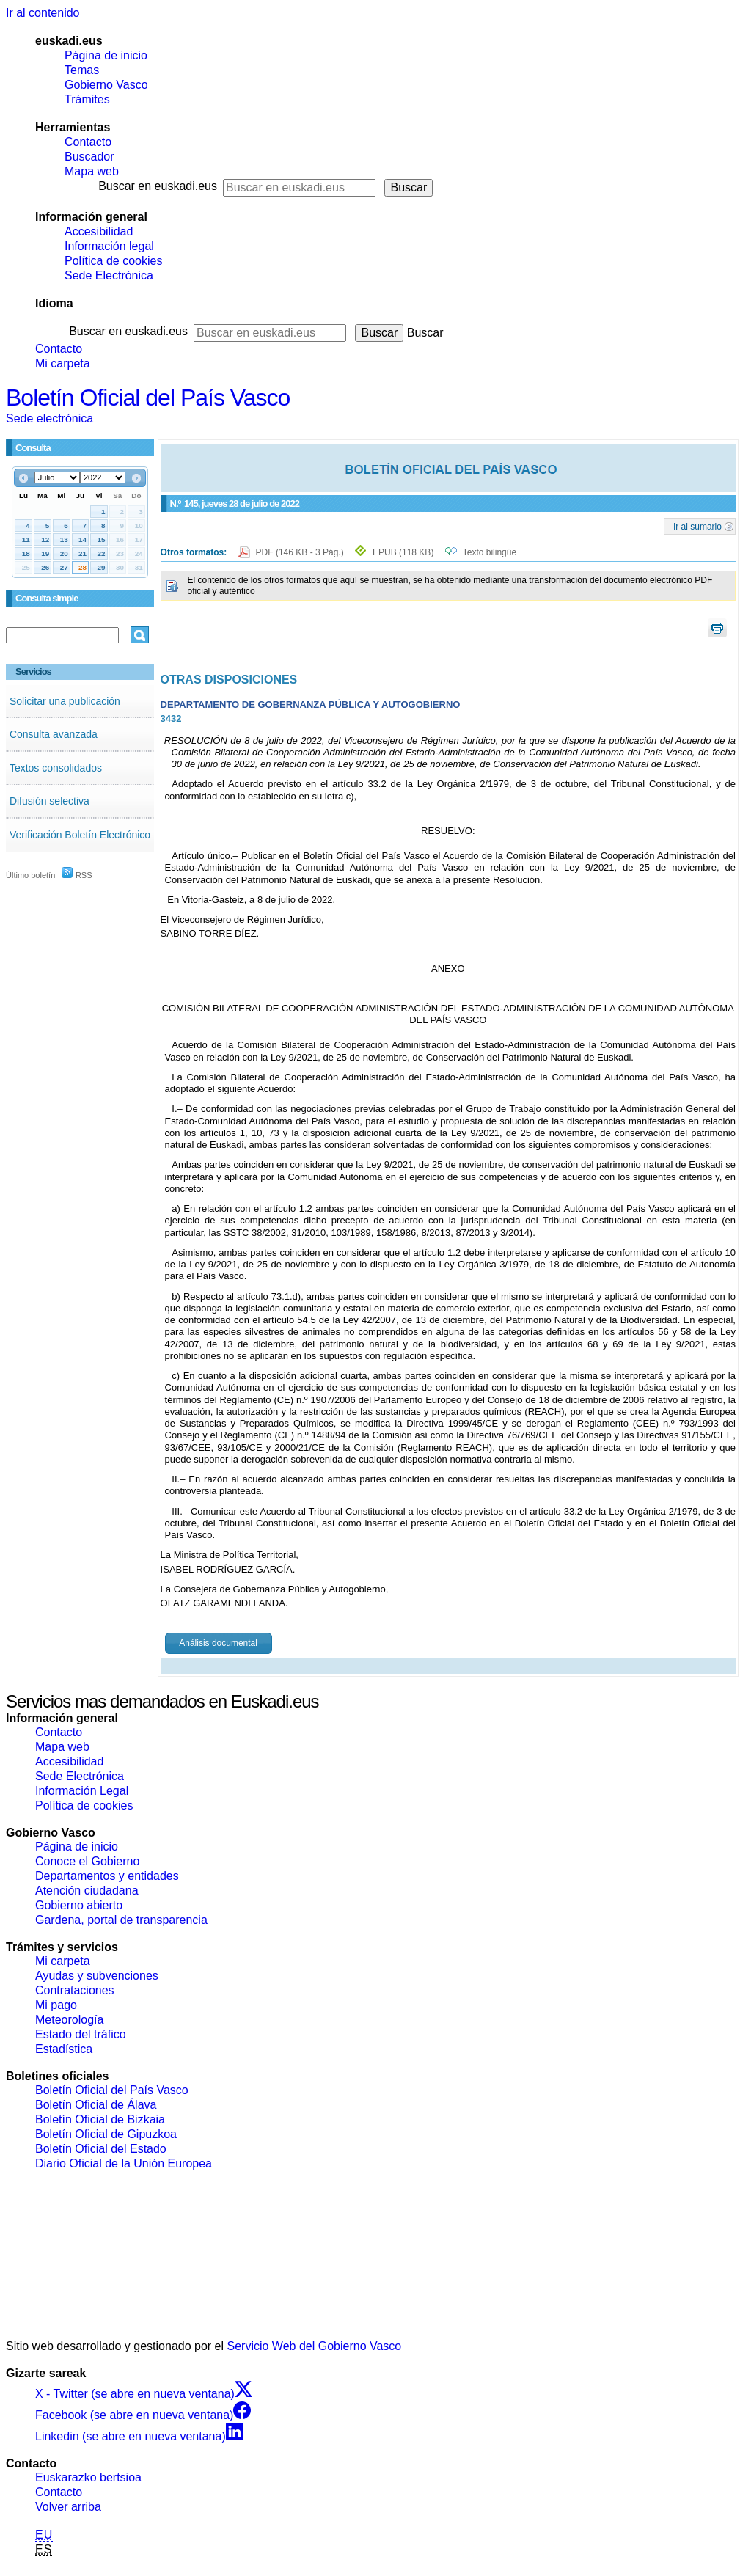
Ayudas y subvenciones (96, 1975)
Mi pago (56, 2005)
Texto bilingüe (489, 552)
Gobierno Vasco (106, 84)
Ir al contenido (43, 13)
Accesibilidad (99, 231)
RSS (77, 875)
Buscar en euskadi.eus (157, 186)
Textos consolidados (56, 768)
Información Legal (81, 1791)
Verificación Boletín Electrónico (80, 835)
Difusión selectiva (49, 801)
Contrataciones (74, 1990)
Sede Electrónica (109, 275)
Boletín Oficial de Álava (95, 2105)
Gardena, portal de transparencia (121, 1920)
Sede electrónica (49, 418)
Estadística (63, 2049)
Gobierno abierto (78, 1905)
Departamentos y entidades (107, 1876)
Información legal (109, 246)
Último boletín (30, 875)
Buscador (89, 156)
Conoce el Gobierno (87, 1861)
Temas (82, 70)
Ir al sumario (697, 526)
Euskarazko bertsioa (88, 2477)
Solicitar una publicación (65, 701)
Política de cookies (113, 261)
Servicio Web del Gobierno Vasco (314, 2346)
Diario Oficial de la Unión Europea (123, 2163)
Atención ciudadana (87, 1890)
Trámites (87, 99)
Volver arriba (68, 2506)
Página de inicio (106, 55)
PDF (301, 552)
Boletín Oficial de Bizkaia (100, 2119)
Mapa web (92, 171)
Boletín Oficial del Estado (100, 2149)
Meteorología (69, 2019)
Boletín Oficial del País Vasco (148, 397)
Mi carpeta (62, 363)
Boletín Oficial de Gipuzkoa (106, 2134)
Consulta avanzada (54, 734)
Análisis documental (218, 1643)
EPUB (403, 552)
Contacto (88, 142)
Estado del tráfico (80, 2034)
